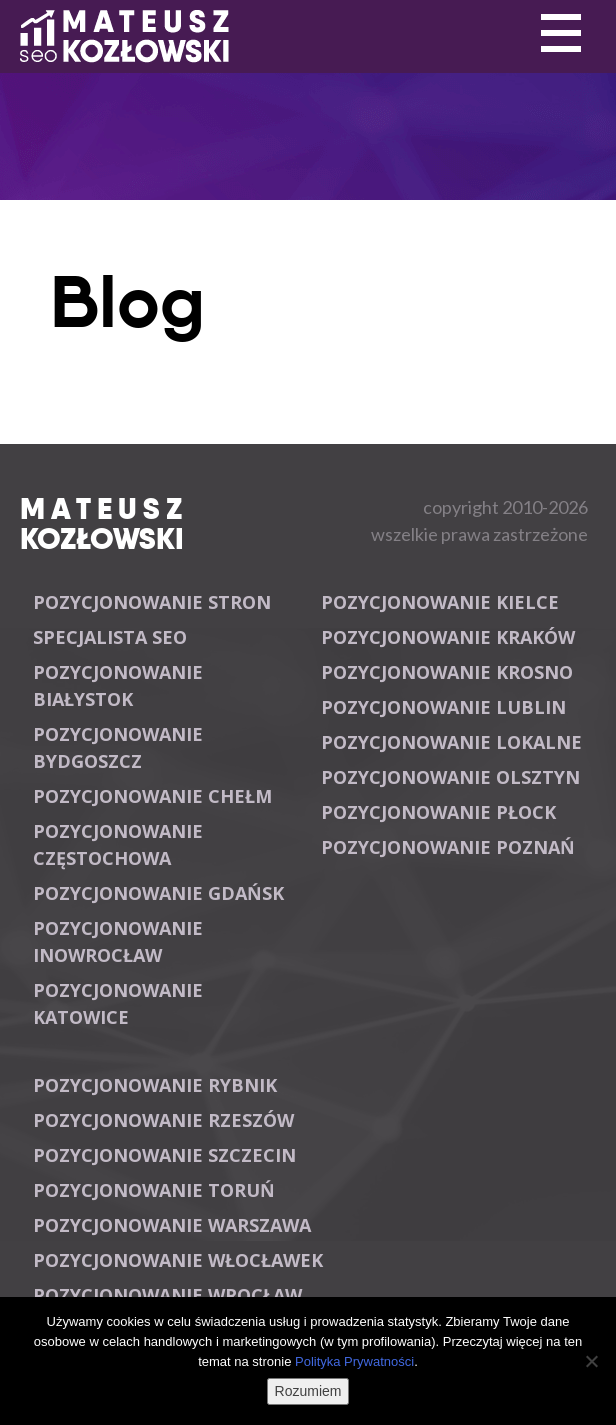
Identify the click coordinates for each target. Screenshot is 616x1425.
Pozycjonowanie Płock (438, 812)
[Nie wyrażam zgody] (591, 1361)
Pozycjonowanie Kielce (440, 602)
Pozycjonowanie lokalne (451, 742)
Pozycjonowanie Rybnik (155, 1085)
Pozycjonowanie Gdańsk (158, 893)
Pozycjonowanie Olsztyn (450, 777)
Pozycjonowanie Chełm (152, 796)
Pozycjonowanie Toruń (154, 1190)
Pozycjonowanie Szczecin (164, 1155)
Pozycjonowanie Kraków (448, 637)
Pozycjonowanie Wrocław (167, 1295)
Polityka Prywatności (354, 1361)
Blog (127, 302)
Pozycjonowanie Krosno (447, 672)
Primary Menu (561, 34)
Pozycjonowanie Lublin (443, 707)
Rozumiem (308, 1391)
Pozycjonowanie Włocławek (178, 1260)
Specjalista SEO (110, 637)
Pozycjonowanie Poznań (448, 847)
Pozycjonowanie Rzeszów (163, 1120)
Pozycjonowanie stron (152, 602)
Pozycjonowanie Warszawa (172, 1225)
